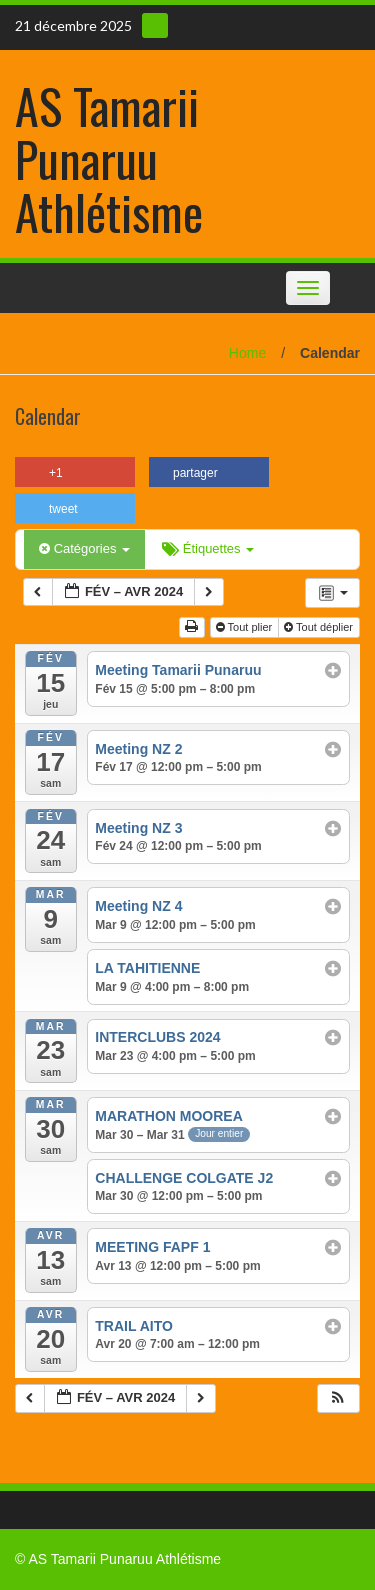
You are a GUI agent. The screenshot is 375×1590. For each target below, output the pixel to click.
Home (247, 353)
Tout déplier (320, 627)
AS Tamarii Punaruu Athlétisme (109, 158)
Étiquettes (208, 548)
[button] (338, 1398)
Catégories (84, 548)
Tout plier (246, 627)
